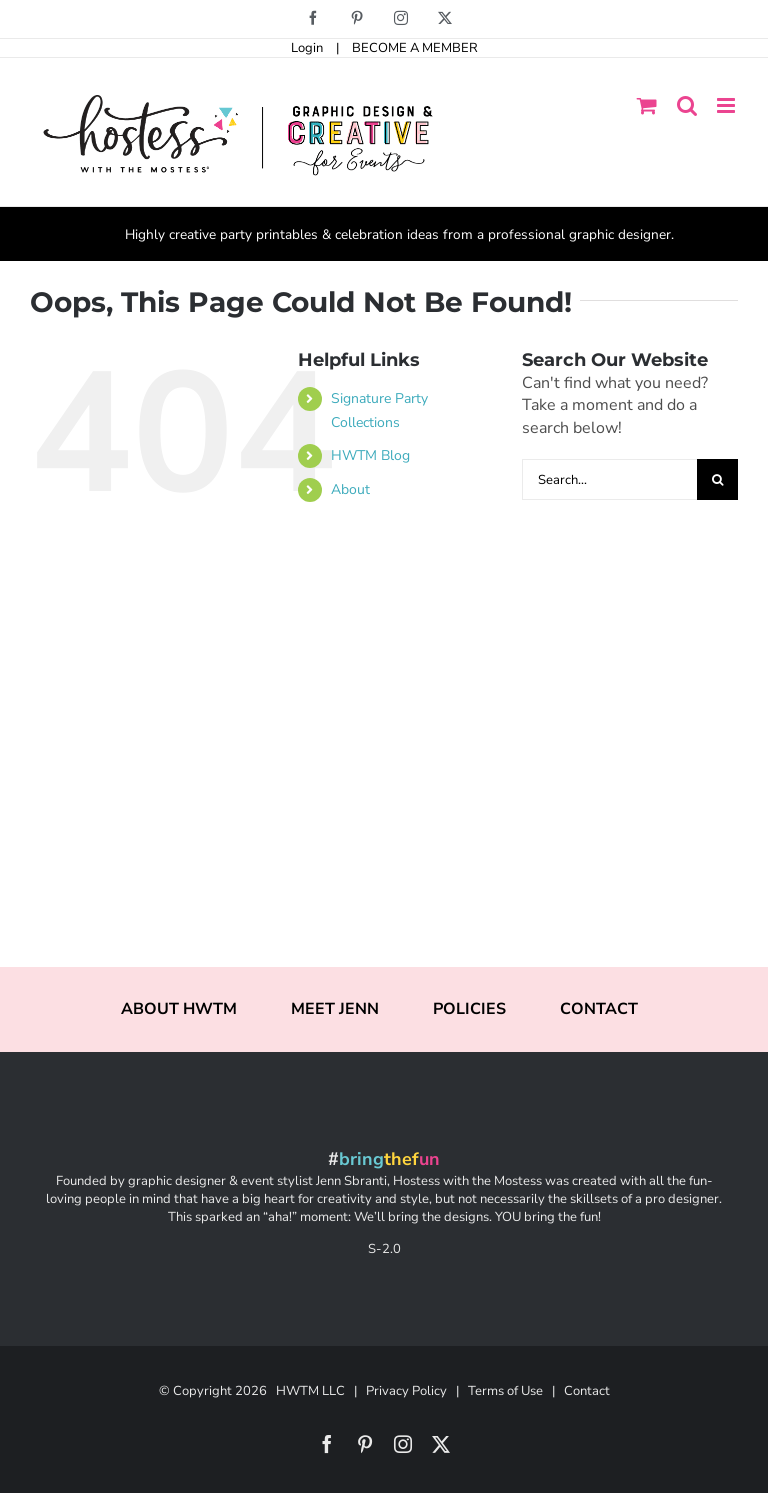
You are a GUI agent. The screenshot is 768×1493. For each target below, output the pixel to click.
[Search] (717, 479)
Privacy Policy (406, 1391)
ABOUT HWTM (179, 1009)
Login (307, 48)
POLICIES (469, 1009)
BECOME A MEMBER (415, 48)
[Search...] (609, 479)
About (350, 489)
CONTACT (599, 1009)
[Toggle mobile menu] (727, 105)
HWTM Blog (370, 455)
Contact (587, 1391)
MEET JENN (335, 1009)
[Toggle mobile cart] (647, 105)
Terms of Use (505, 1391)
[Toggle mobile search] (687, 105)
